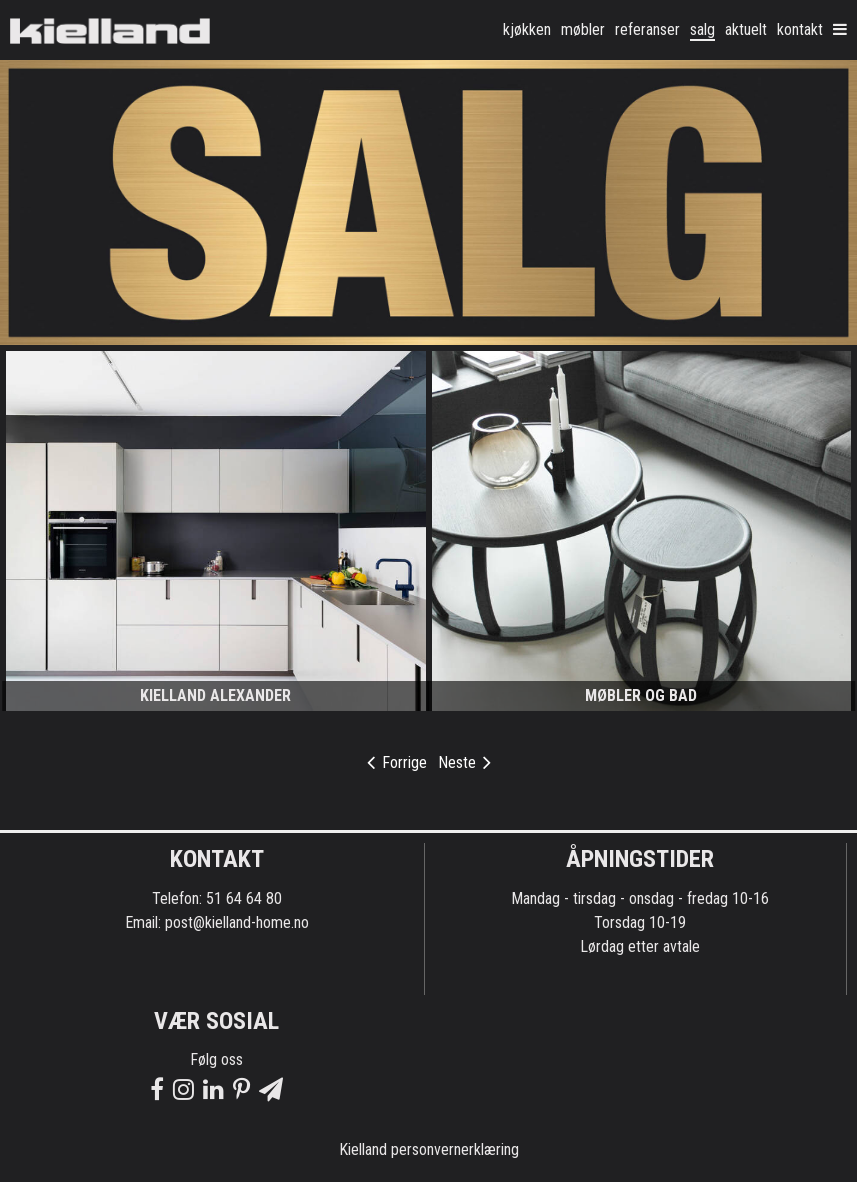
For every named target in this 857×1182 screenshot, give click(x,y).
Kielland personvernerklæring (429, 1149)
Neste (464, 762)
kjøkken (527, 29)
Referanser (647, 29)
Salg (702, 29)
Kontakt (800, 29)
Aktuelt (746, 29)
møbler (583, 29)
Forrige (397, 762)
